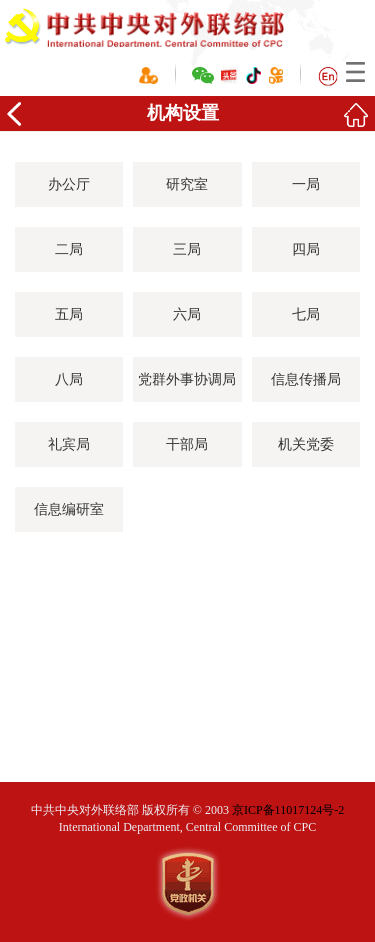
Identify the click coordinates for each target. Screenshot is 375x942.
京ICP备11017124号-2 (288, 810)
